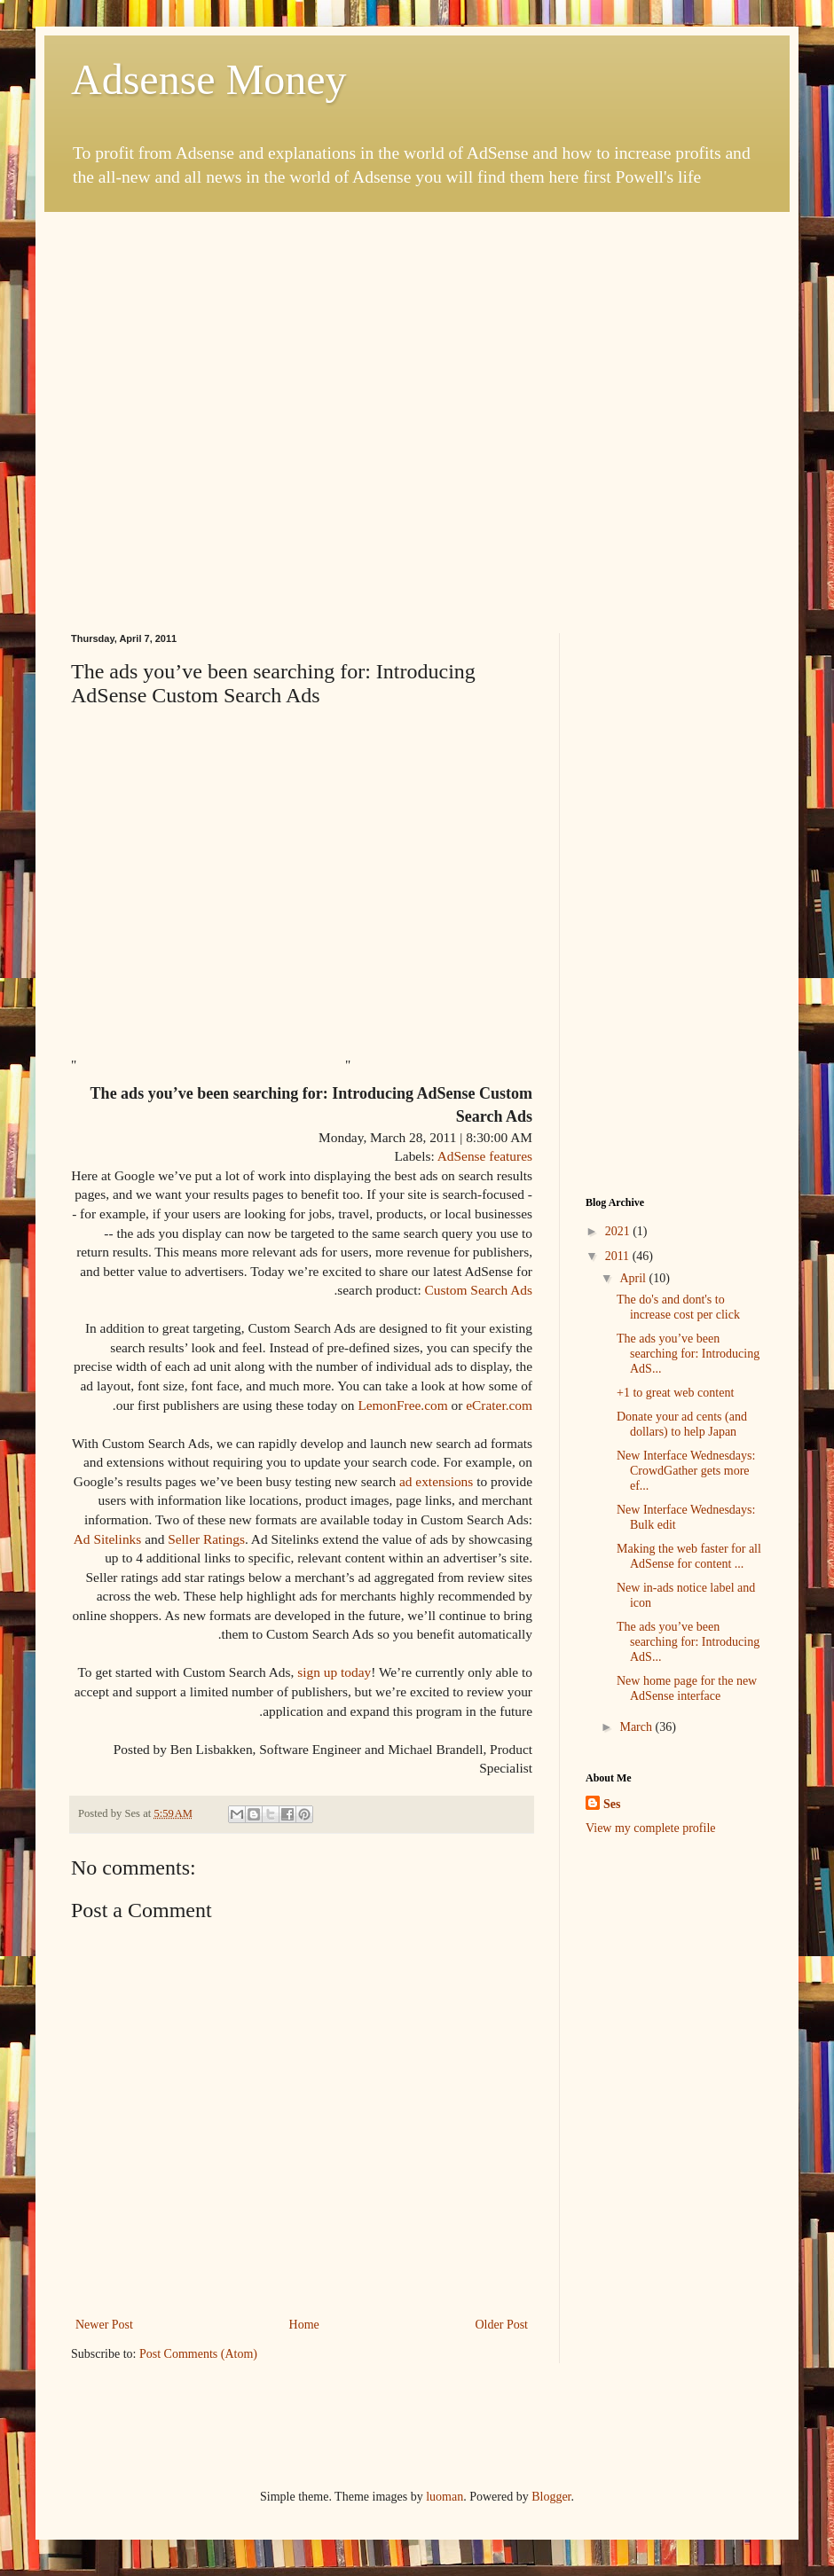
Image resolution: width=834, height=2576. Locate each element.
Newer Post (104, 2324)
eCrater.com (499, 1405)
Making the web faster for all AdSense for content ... (689, 1556)
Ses (611, 1804)
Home (304, 2324)
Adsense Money (209, 79)
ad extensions (436, 1481)
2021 (619, 1231)
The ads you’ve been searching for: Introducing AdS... (688, 1353)
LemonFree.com (402, 1405)
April (634, 1278)
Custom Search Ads (478, 1289)
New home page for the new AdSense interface (687, 1688)
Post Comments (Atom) (198, 2354)
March (637, 1727)
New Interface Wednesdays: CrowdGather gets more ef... (686, 1470)
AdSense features (484, 1155)
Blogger (550, 2496)
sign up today (334, 1671)
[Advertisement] (172, 384)
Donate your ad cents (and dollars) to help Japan (682, 1424)
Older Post (502, 2324)
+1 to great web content (675, 1392)
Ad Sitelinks (108, 1538)
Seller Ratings (206, 1538)
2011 (619, 1256)
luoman (444, 2496)
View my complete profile (651, 1828)
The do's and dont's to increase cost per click (678, 1307)
